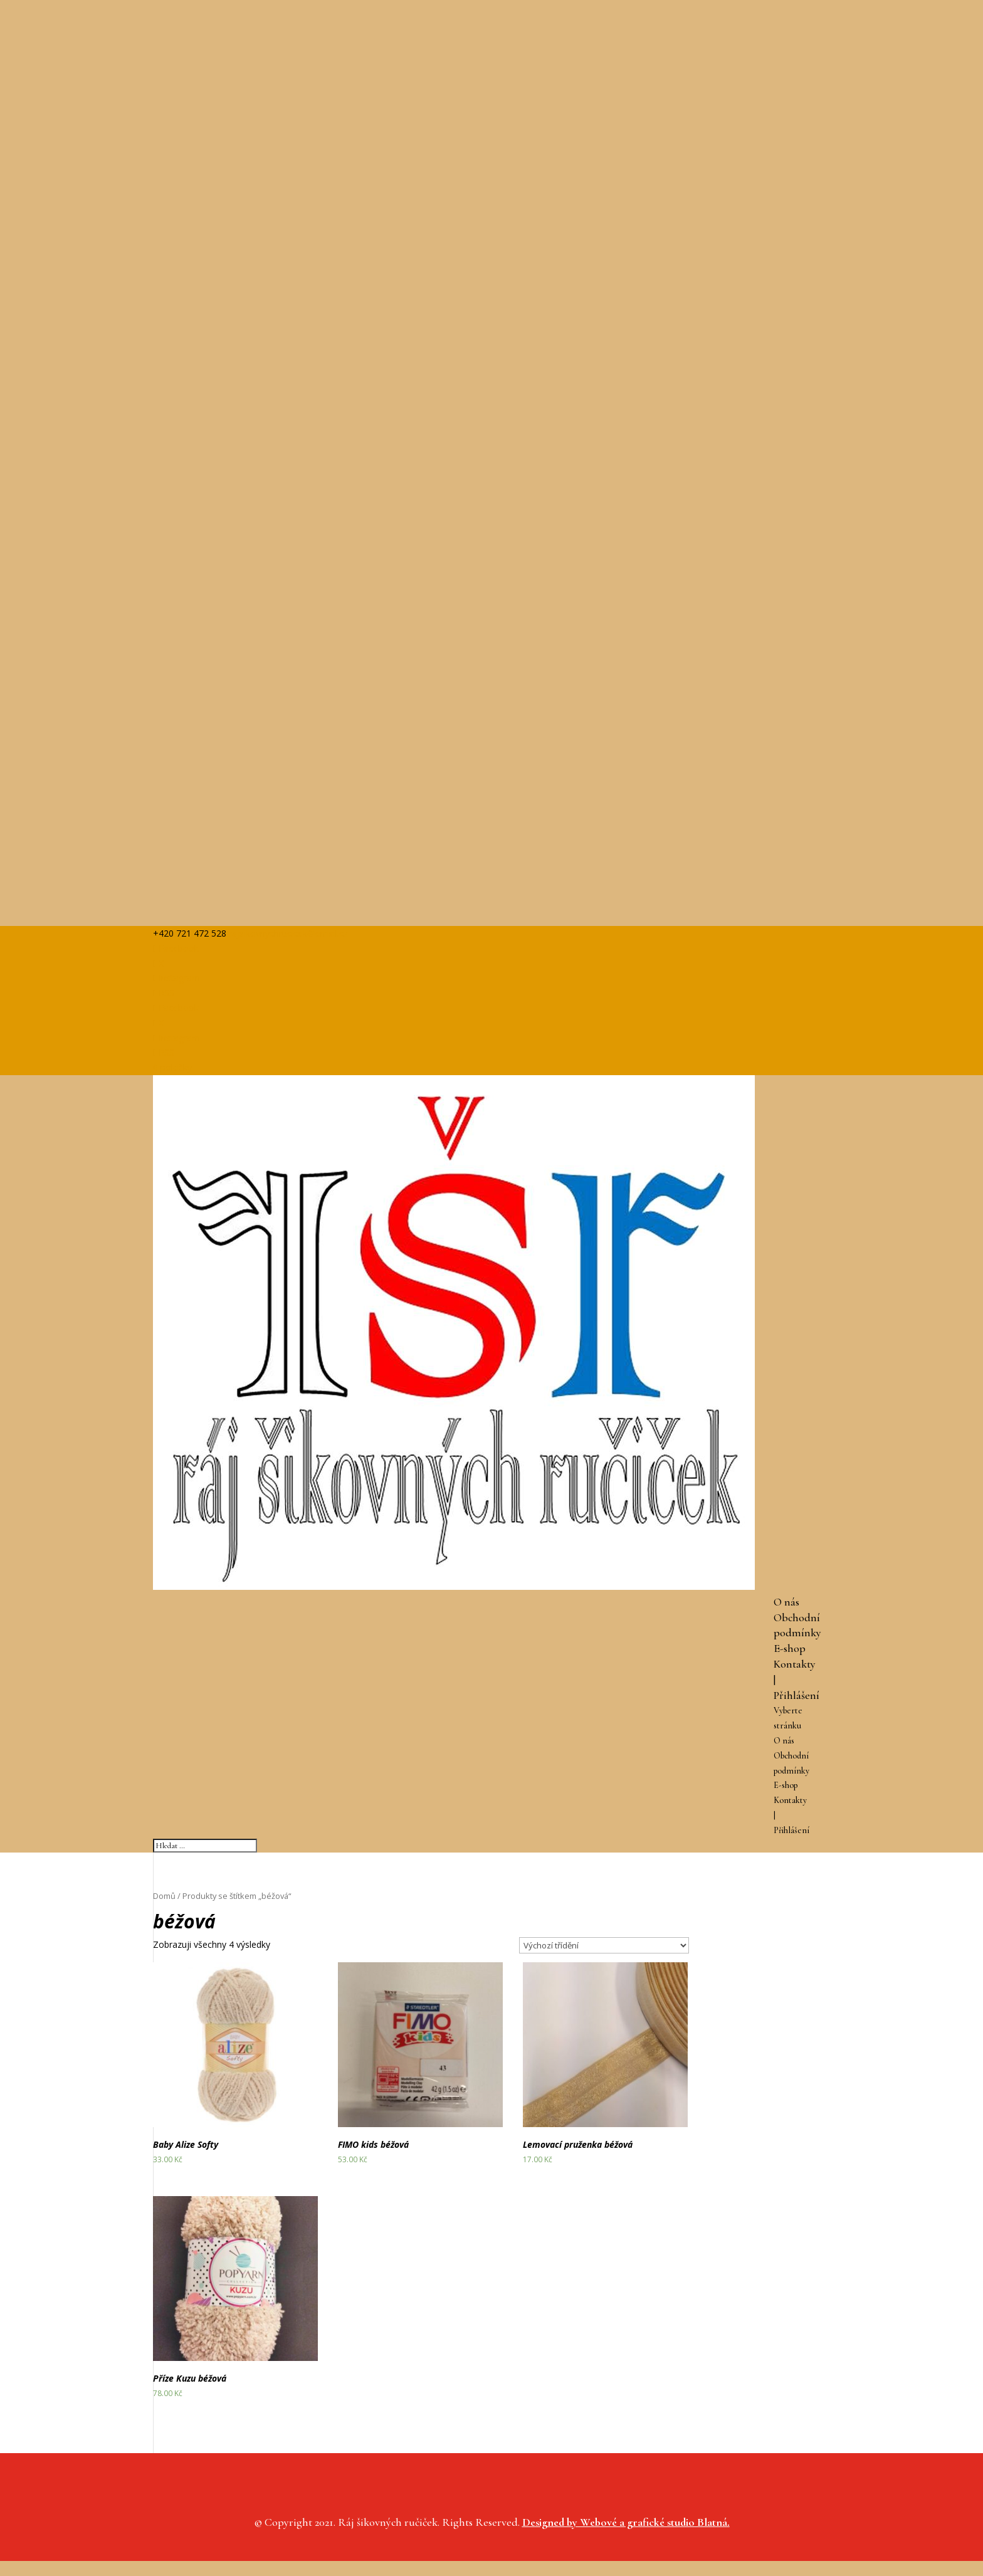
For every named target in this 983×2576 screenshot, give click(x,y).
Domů (164, 1895)
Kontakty (795, 1664)
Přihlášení (796, 1695)
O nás (786, 1602)
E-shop (790, 1648)
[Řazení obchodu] (604, 1945)
